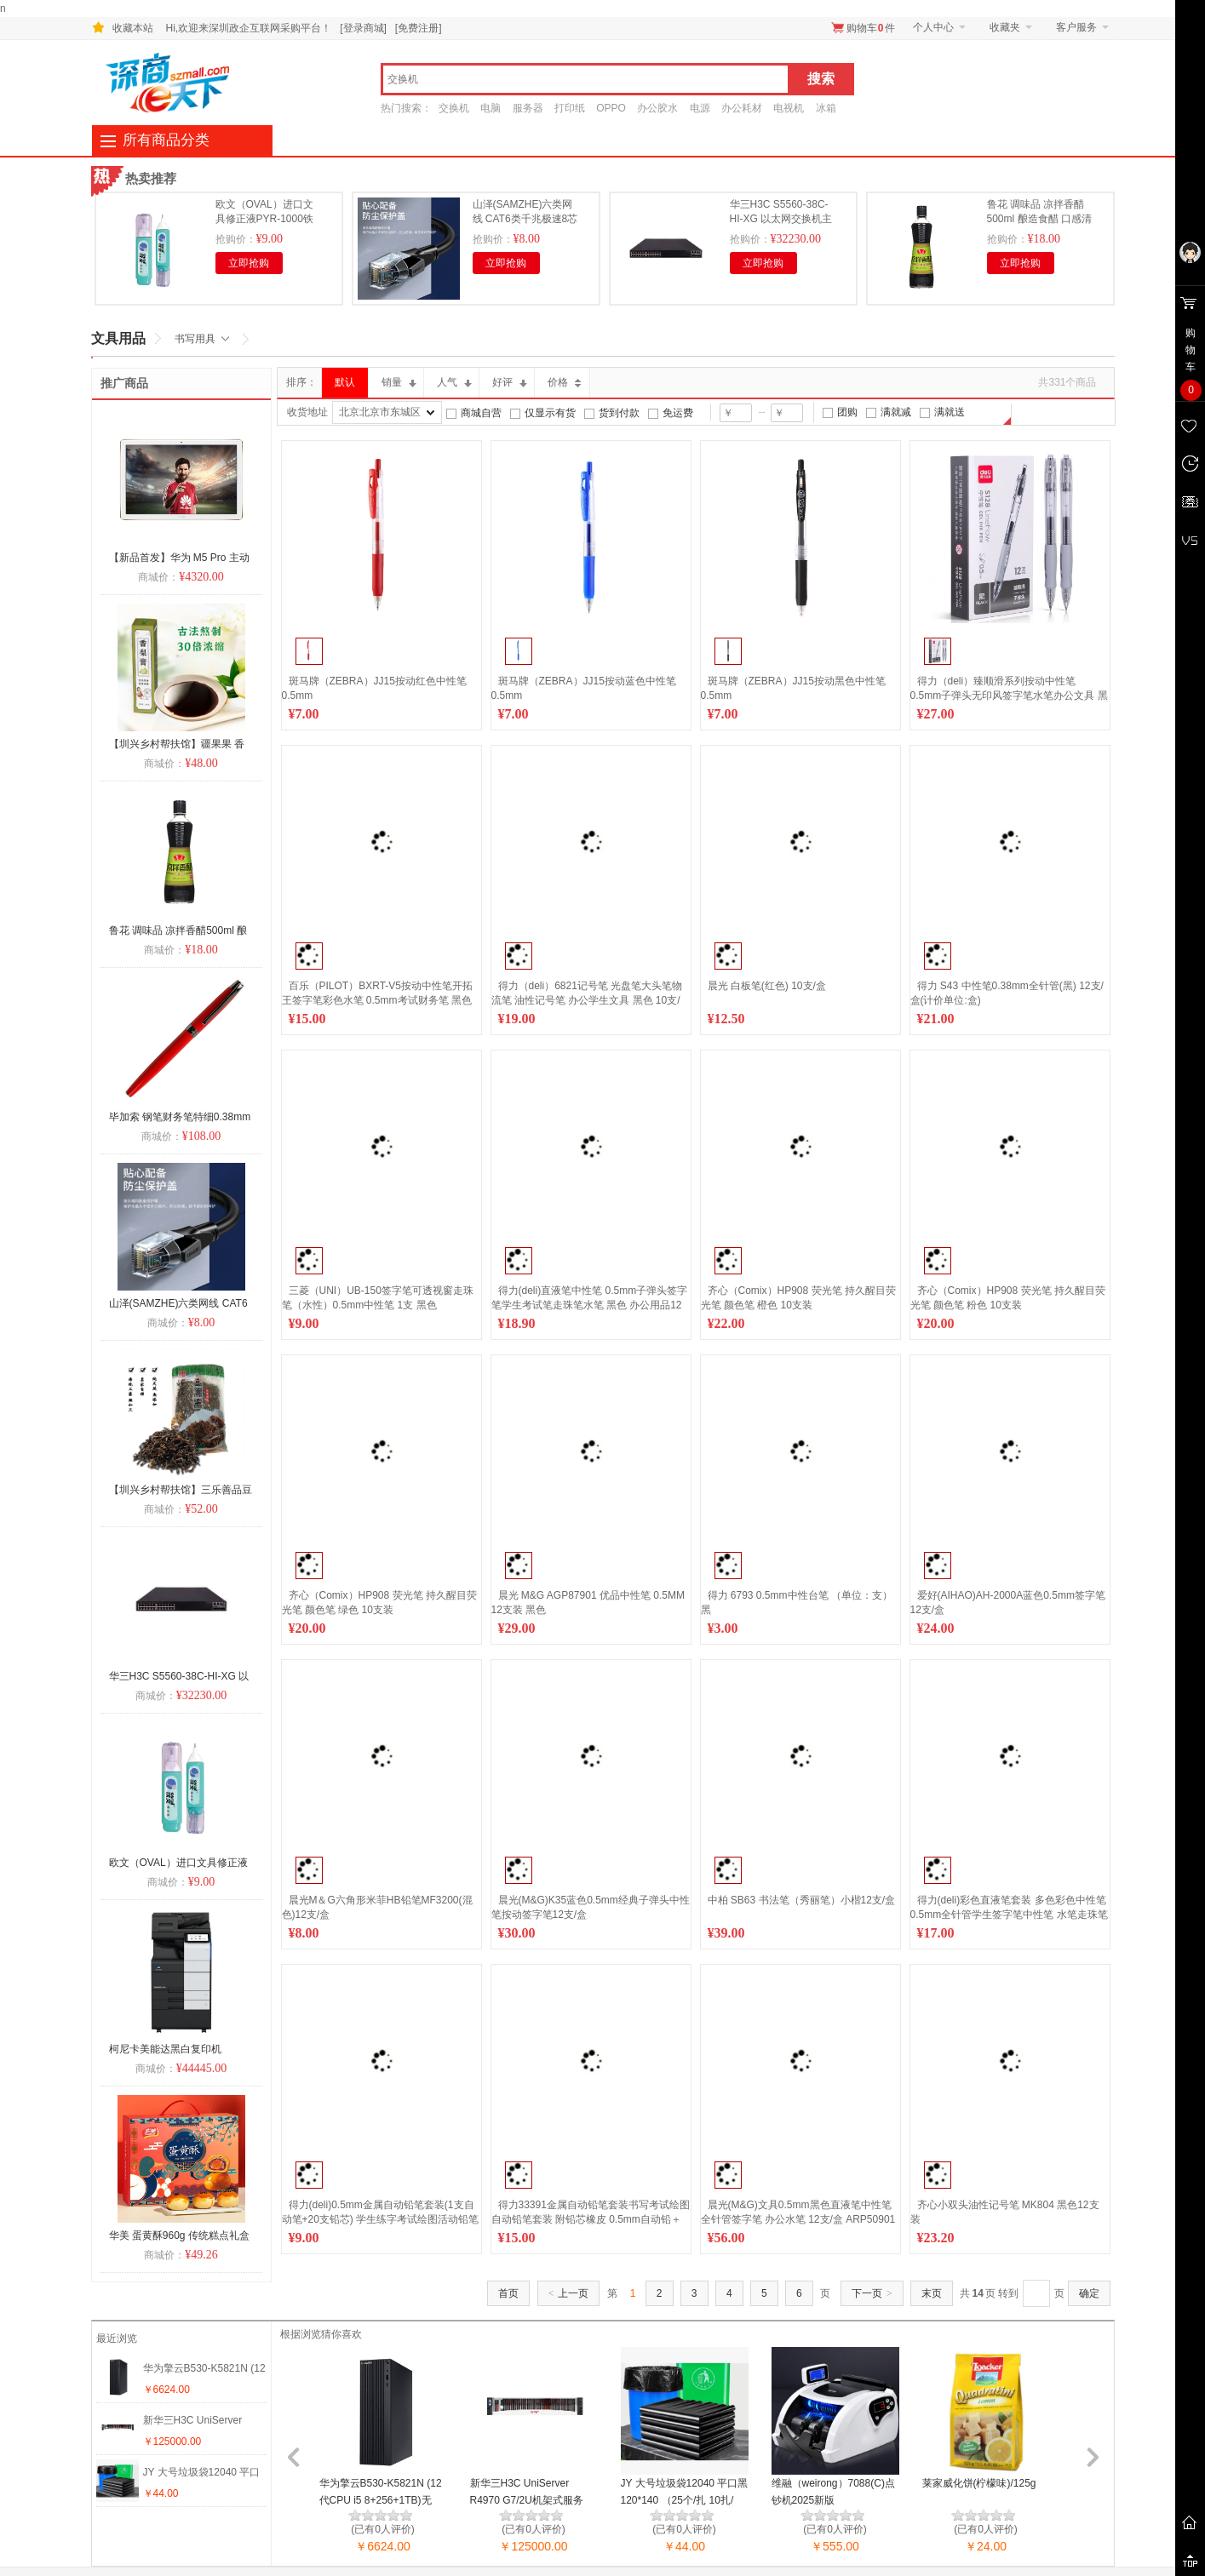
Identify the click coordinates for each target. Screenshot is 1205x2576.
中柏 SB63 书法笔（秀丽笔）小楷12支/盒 (802, 1900)
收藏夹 (1005, 27)
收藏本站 (132, 28)
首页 (508, 2293)
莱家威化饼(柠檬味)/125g (979, 2483)
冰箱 (826, 108)
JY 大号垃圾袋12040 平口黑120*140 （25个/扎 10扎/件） (685, 2500)
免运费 (678, 413)
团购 (847, 412)
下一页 (872, 2293)
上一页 (568, 2293)
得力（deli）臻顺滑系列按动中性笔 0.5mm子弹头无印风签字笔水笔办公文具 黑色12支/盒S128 (1009, 695)
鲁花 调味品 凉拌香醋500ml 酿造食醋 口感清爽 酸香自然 (1039, 218)
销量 (399, 382)
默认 (345, 382)
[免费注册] (418, 28)
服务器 (528, 108)
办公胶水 (657, 108)
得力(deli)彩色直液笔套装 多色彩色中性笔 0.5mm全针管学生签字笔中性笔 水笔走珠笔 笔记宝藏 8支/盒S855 (1009, 1914)
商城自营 (481, 413)
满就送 (949, 412)
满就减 (896, 412)
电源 (700, 108)
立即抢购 (248, 263)
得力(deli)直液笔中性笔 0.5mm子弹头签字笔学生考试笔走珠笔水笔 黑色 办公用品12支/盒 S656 (589, 1305)
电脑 (490, 108)
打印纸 (569, 108)
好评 (509, 382)
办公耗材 (741, 108)
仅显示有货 (550, 413)
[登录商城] (363, 28)
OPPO (611, 108)
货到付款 (619, 413)
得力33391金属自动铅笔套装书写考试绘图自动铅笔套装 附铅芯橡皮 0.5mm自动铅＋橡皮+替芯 (590, 2219)
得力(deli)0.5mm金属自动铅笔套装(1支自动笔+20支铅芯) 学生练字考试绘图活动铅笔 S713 (380, 2219)
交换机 (454, 108)
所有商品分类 (166, 140)
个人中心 (933, 27)
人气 (454, 382)
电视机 (788, 108)
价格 (565, 382)
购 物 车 (1191, 364)
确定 (1089, 2293)
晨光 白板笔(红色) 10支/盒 (767, 986)
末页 (931, 2293)
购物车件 (870, 28)
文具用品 (118, 338)
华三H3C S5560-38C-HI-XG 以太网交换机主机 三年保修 (781, 218)
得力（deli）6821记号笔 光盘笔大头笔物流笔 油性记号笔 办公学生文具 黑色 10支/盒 (587, 1000)
